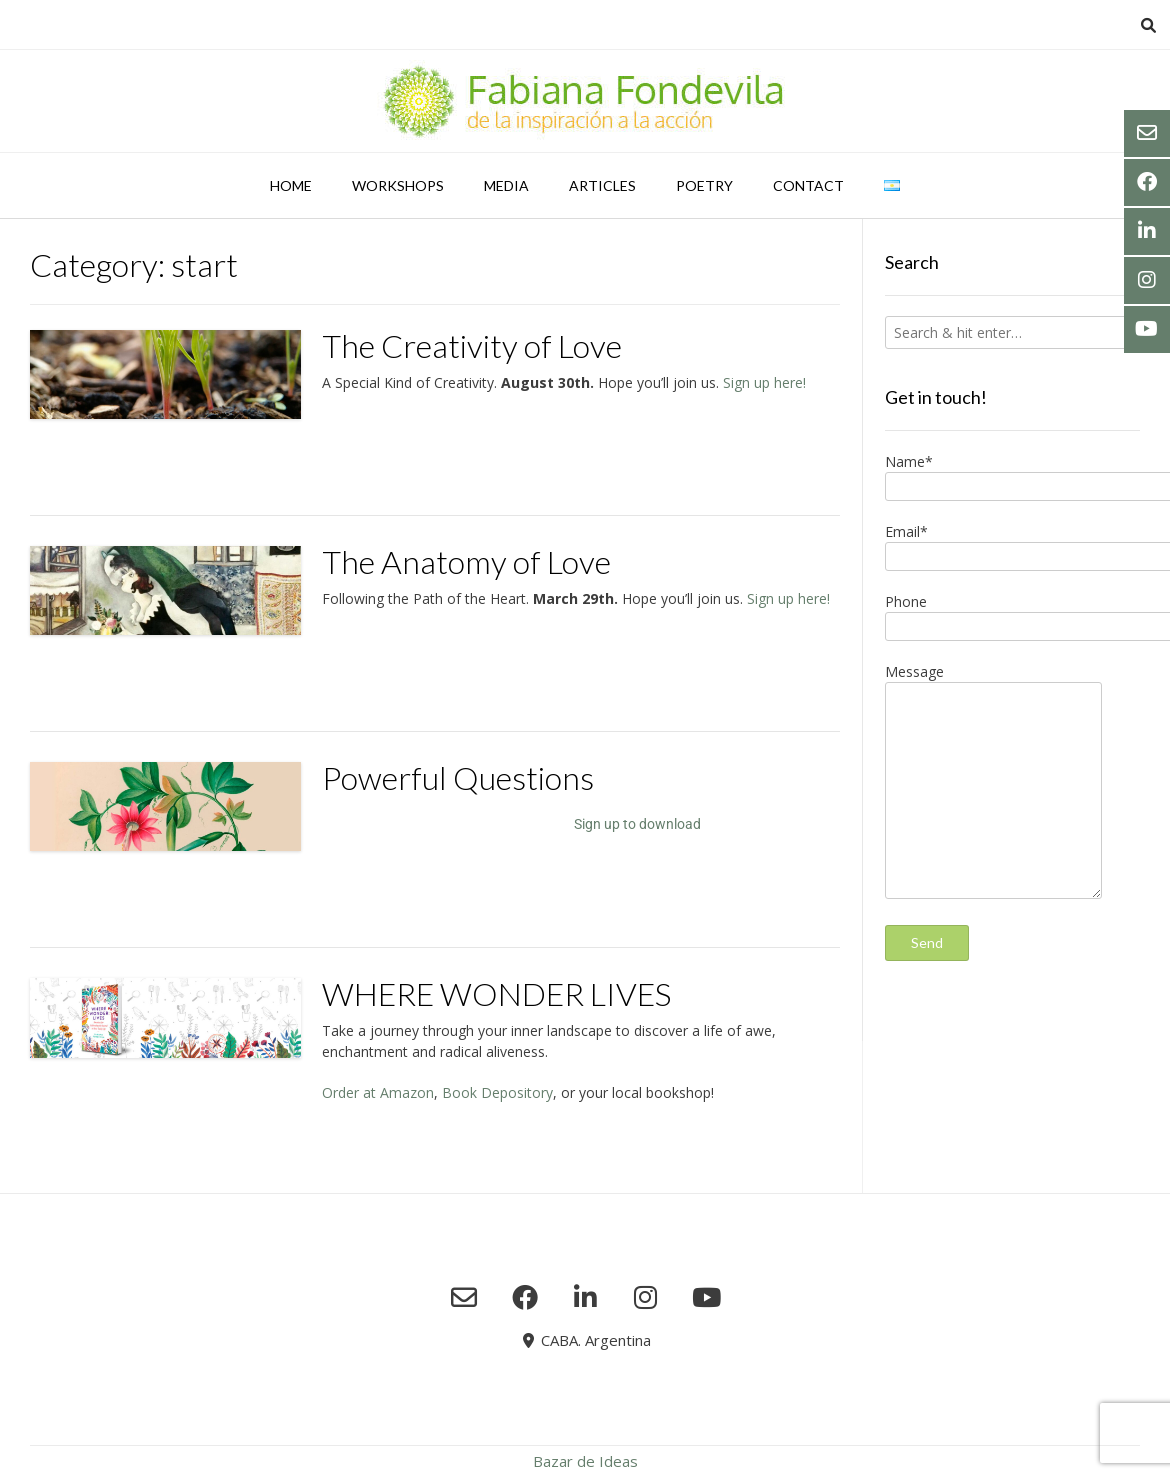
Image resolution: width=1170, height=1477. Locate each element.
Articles (602, 185)
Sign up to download (637, 824)
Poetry (704, 185)
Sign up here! (764, 382)
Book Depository (497, 1092)
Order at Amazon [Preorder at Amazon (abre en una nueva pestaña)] (378, 1092)
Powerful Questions (458, 777)
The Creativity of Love (472, 345)
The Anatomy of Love (466, 561)
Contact (808, 185)
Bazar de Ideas (585, 1461)
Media (506, 185)
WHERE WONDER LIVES (496, 993)
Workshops (398, 185)
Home (291, 185)
